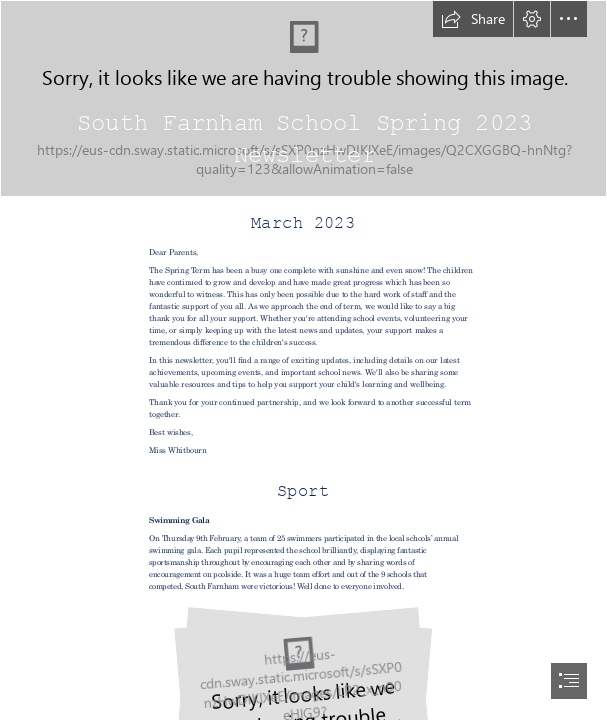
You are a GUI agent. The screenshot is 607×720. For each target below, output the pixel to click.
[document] (303, 360)
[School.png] (303, 98)
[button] (473, 19)
